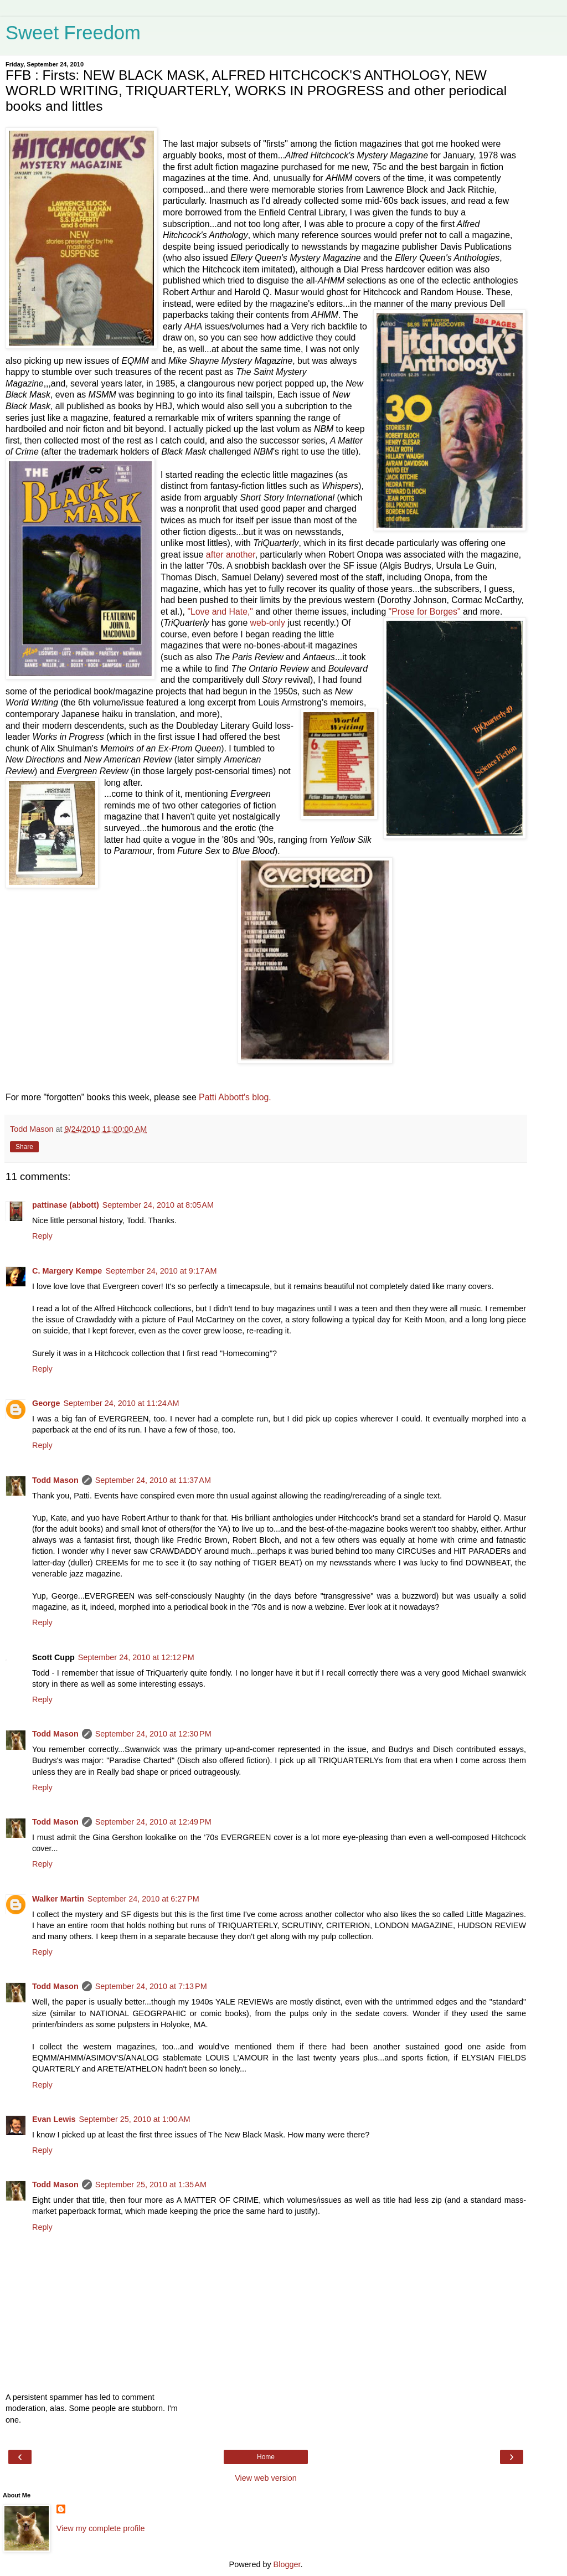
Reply (42, 1236)
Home (266, 2457)
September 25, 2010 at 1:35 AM (151, 2184)
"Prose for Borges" (426, 611)
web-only (269, 622)
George (46, 1403)
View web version (266, 2478)
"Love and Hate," (220, 611)
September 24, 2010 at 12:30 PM (153, 1733)
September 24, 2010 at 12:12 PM (136, 1657)
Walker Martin (58, 1898)
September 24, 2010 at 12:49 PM (153, 1821)
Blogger (287, 2564)
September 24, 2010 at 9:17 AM (161, 1270)
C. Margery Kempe (67, 1270)
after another (230, 554)
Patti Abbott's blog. (235, 1097)
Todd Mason (55, 1480)
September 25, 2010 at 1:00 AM (134, 2119)
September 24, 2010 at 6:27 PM (143, 1898)
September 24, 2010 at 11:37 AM (153, 1480)
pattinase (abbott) (65, 1205)
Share (24, 1147)
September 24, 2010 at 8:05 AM (158, 1205)
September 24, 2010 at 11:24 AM (121, 1403)
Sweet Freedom (73, 32)
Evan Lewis (53, 2119)
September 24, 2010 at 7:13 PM (151, 1986)
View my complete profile (100, 2528)
